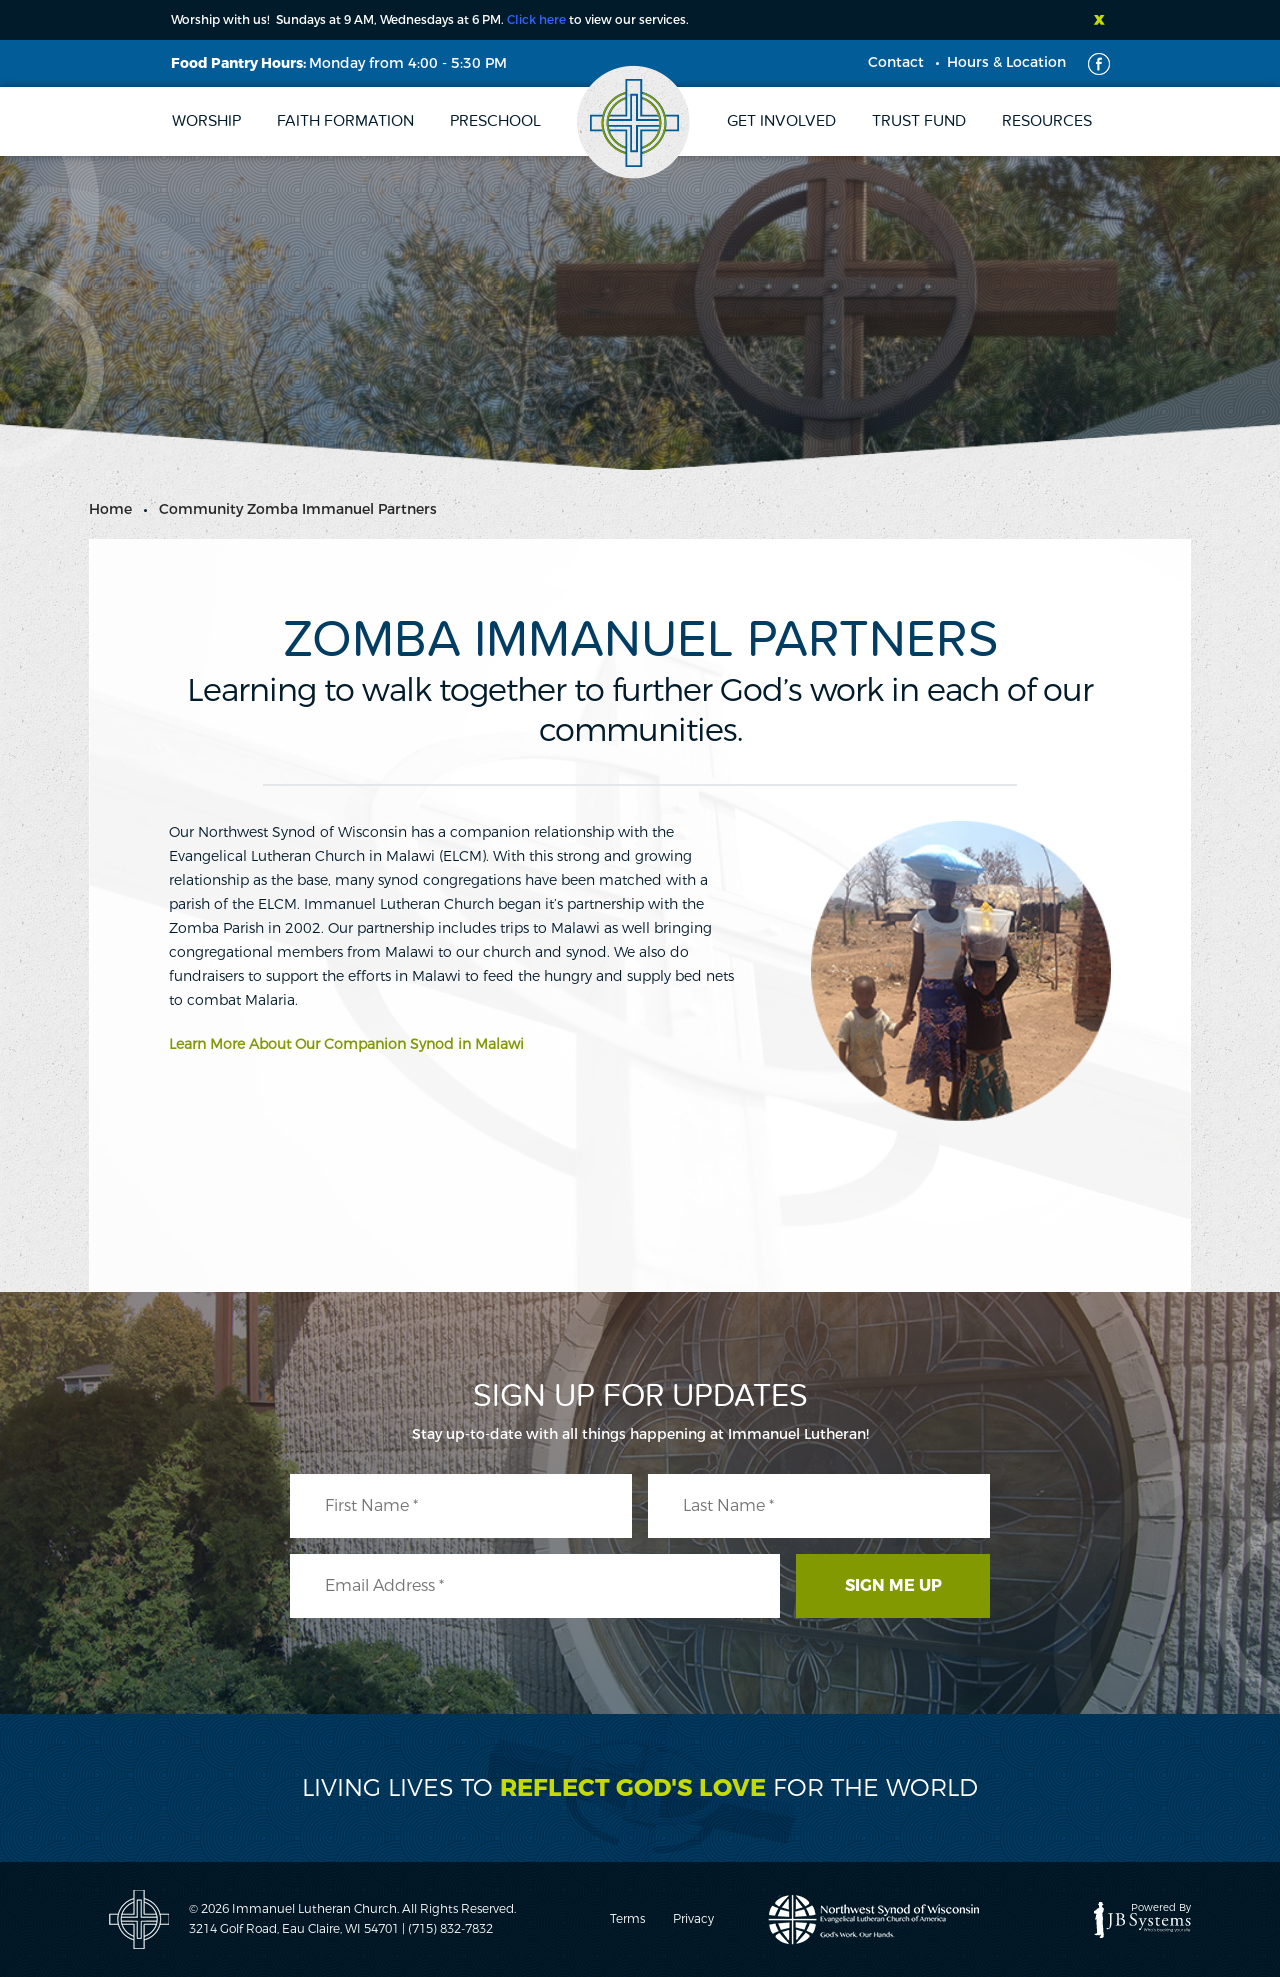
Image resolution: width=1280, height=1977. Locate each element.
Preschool (495, 121)
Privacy (693, 1919)
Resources (1047, 121)
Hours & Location (1006, 62)
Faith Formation (345, 121)
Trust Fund (919, 121)
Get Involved (781, 121)
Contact (896, 62)
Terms (627, 1919)
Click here (536, 20)
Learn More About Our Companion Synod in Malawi (346, 1044)
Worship (206, 121)
